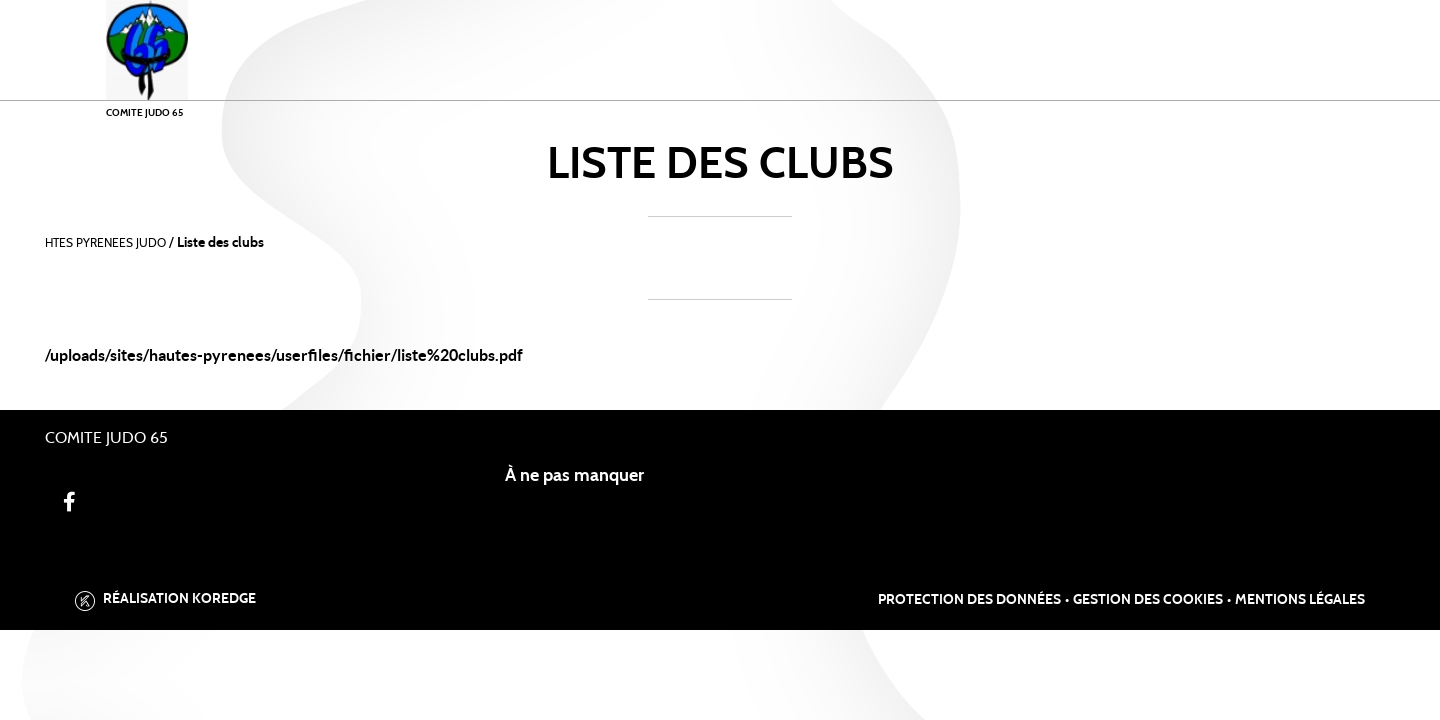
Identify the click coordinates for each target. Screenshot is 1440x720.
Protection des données (969, 600)
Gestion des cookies (1148, 600)
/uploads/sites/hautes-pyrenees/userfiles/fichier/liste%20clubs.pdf (284, 355)
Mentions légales (1300, 600)
